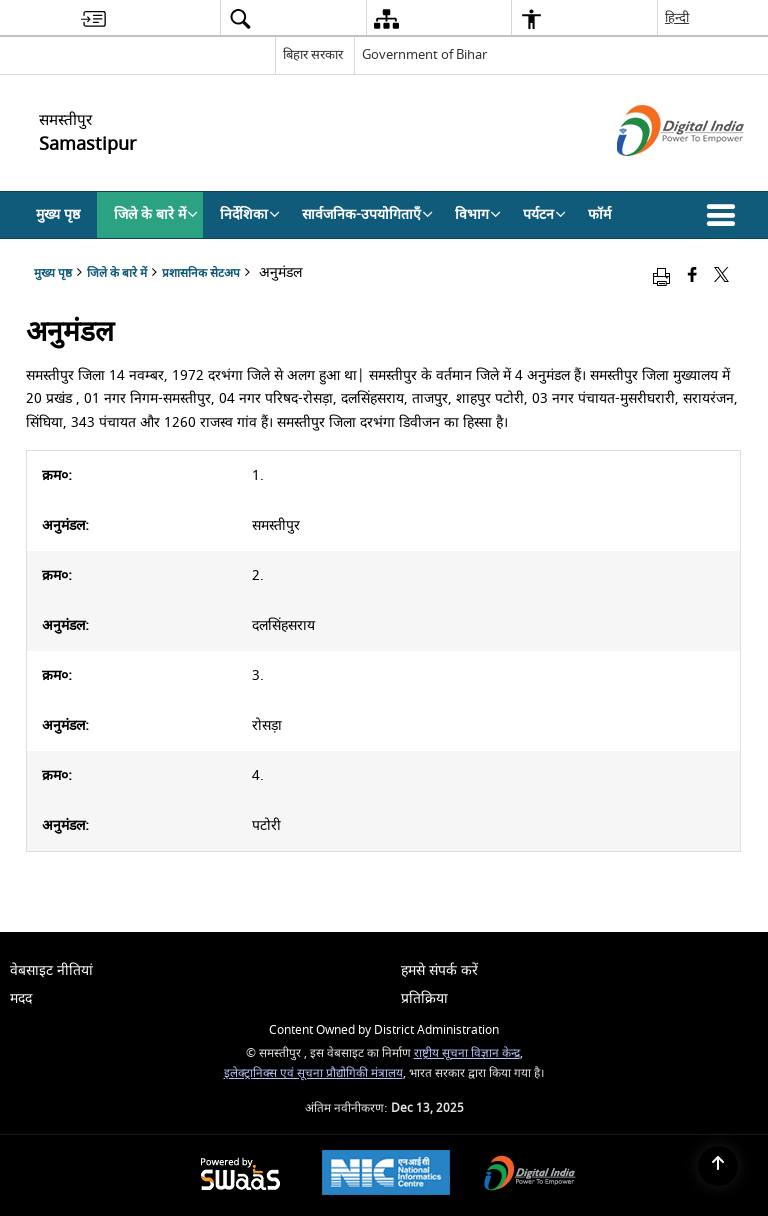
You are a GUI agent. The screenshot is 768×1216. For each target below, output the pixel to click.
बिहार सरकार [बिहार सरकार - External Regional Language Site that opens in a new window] (313, 54)
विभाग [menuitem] (478, 214)
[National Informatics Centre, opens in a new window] (386, 1175)
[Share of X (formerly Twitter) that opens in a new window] (721, 276)
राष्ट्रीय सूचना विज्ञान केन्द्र (467, 1053)
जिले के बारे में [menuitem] (156, 214)
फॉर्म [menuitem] (599, 214)
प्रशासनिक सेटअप (201, 273)
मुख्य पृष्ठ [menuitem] (58, 214)
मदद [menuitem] (21, 998)
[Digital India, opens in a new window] (530, 1175)
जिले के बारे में (117, 273)
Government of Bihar (424, 54)
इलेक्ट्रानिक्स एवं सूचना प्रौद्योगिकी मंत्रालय (313, 1073)
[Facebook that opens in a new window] (692, 276)
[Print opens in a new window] (661, 276)
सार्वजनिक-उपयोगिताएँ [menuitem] (367, 214)
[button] (725, 215)
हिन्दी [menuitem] (677, 17)
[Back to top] (718, 1166)
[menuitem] (93, 18)
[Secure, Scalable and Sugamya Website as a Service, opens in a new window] (240, 1175)
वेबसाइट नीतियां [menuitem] (51, 970)
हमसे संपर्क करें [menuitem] (439, 970)
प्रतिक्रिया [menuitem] (424, 998)
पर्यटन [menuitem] (544, 214)
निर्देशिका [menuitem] (250, 214)
